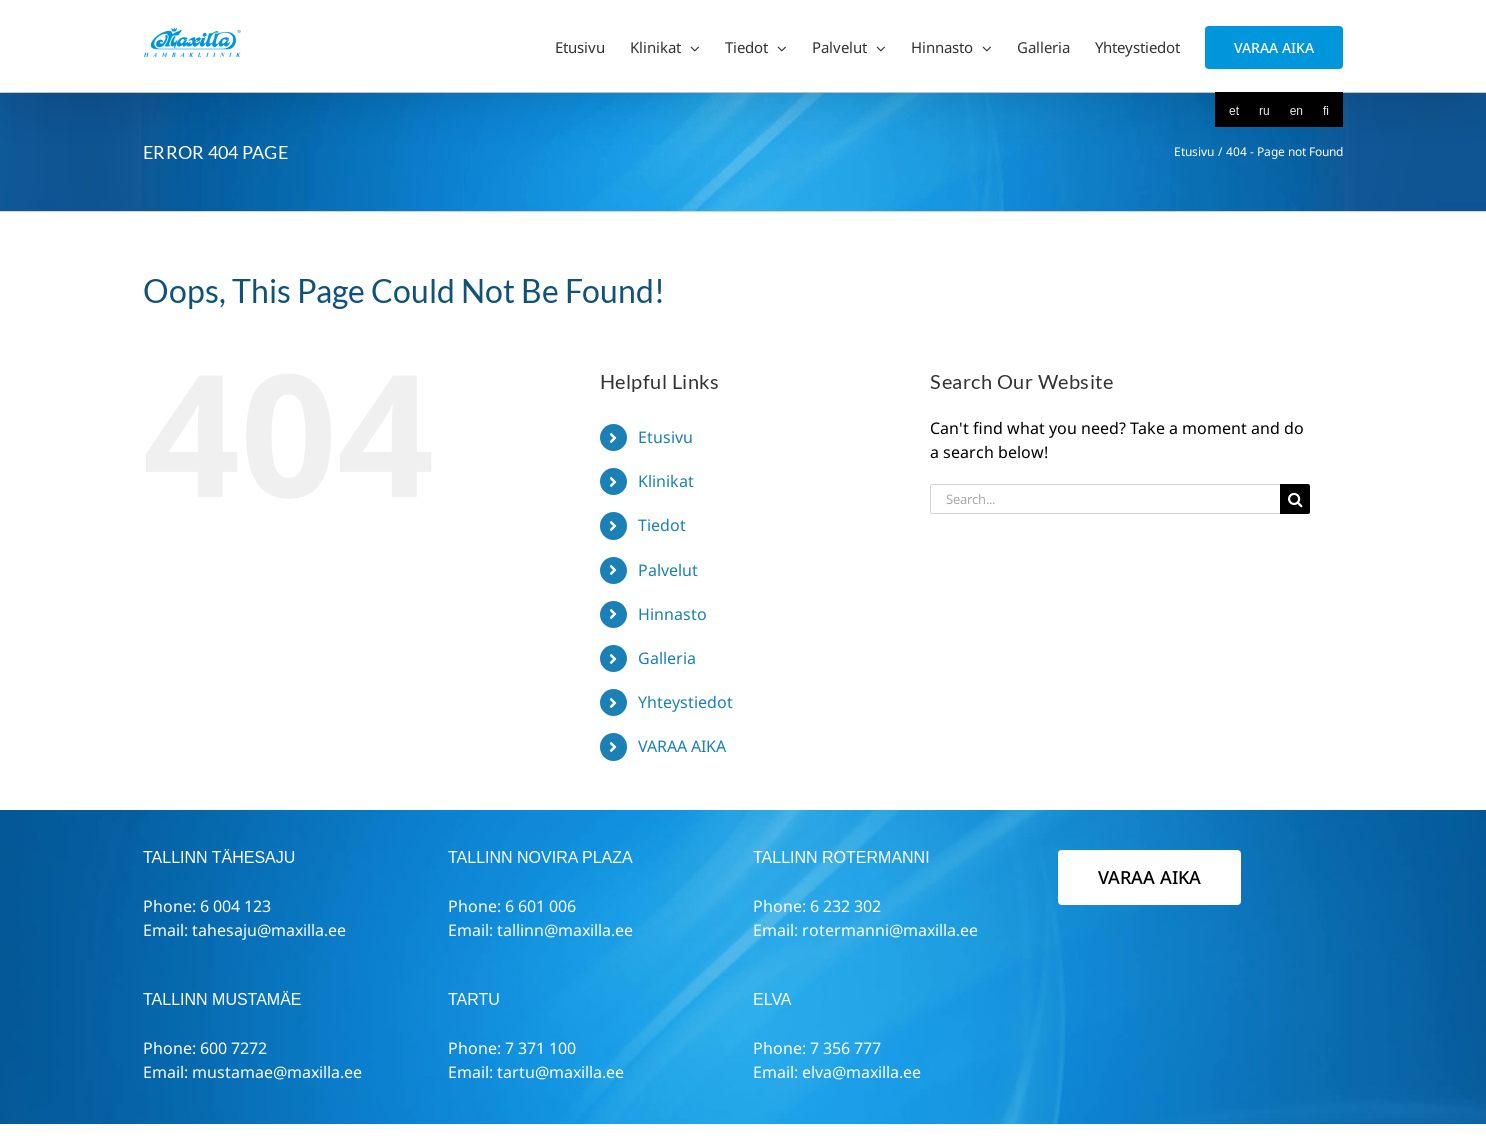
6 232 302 (845, 906)
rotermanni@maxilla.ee (890, 930)
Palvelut (668, 570)
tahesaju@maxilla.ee (269, 930)
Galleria (667, 658)
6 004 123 (235, 906)
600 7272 (233, 1048)
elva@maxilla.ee (861, 1072)
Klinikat (666, 481)
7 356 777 (845, 1048)
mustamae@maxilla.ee (277, 1072)
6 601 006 (540, 906)
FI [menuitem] (1326, 111)
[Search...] (1105, 499)
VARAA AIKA (682, 746)
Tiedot (662, 525)
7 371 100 (540, 1048)
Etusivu (665, 437)
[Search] (1295, 499)
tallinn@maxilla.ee (565, 930)
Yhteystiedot (685, 702)
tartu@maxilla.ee (560, 1072)
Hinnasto (672, 614)
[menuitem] (1234, 111)
